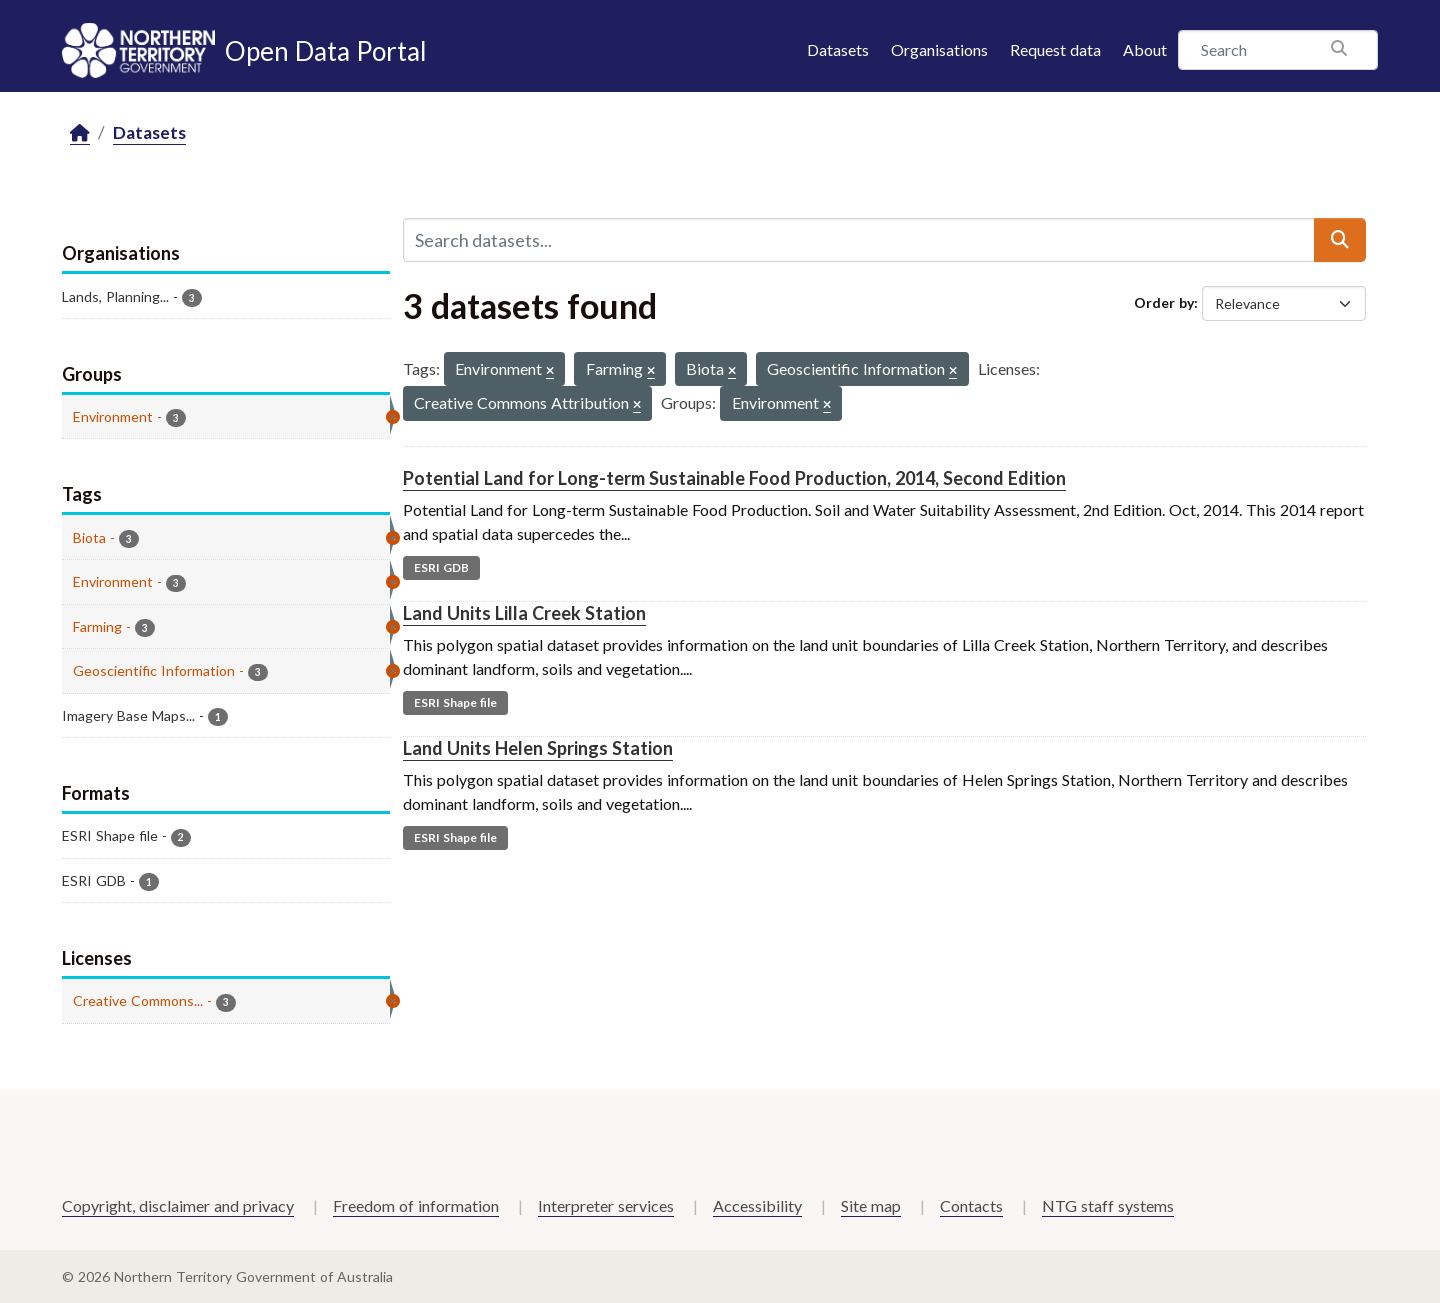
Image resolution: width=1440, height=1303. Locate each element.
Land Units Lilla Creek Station (524, 613)
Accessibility (757, 1205)
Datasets (838, 49)
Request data (1055, 49)
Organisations (939, 49)
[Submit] (1340, 240)
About (1145, 49)
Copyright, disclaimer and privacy (178, 1205)
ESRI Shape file (455, 702)
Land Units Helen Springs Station (538, 748)
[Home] (80, 133)
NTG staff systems (1108, 1205)
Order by (1164, 302)
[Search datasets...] (859, 240)
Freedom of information (416, 1205)
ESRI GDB (441, 567)
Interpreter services (606, 1205)
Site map (871, 1205)
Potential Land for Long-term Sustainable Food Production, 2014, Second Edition (734, 478)
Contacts (971, 1205)
